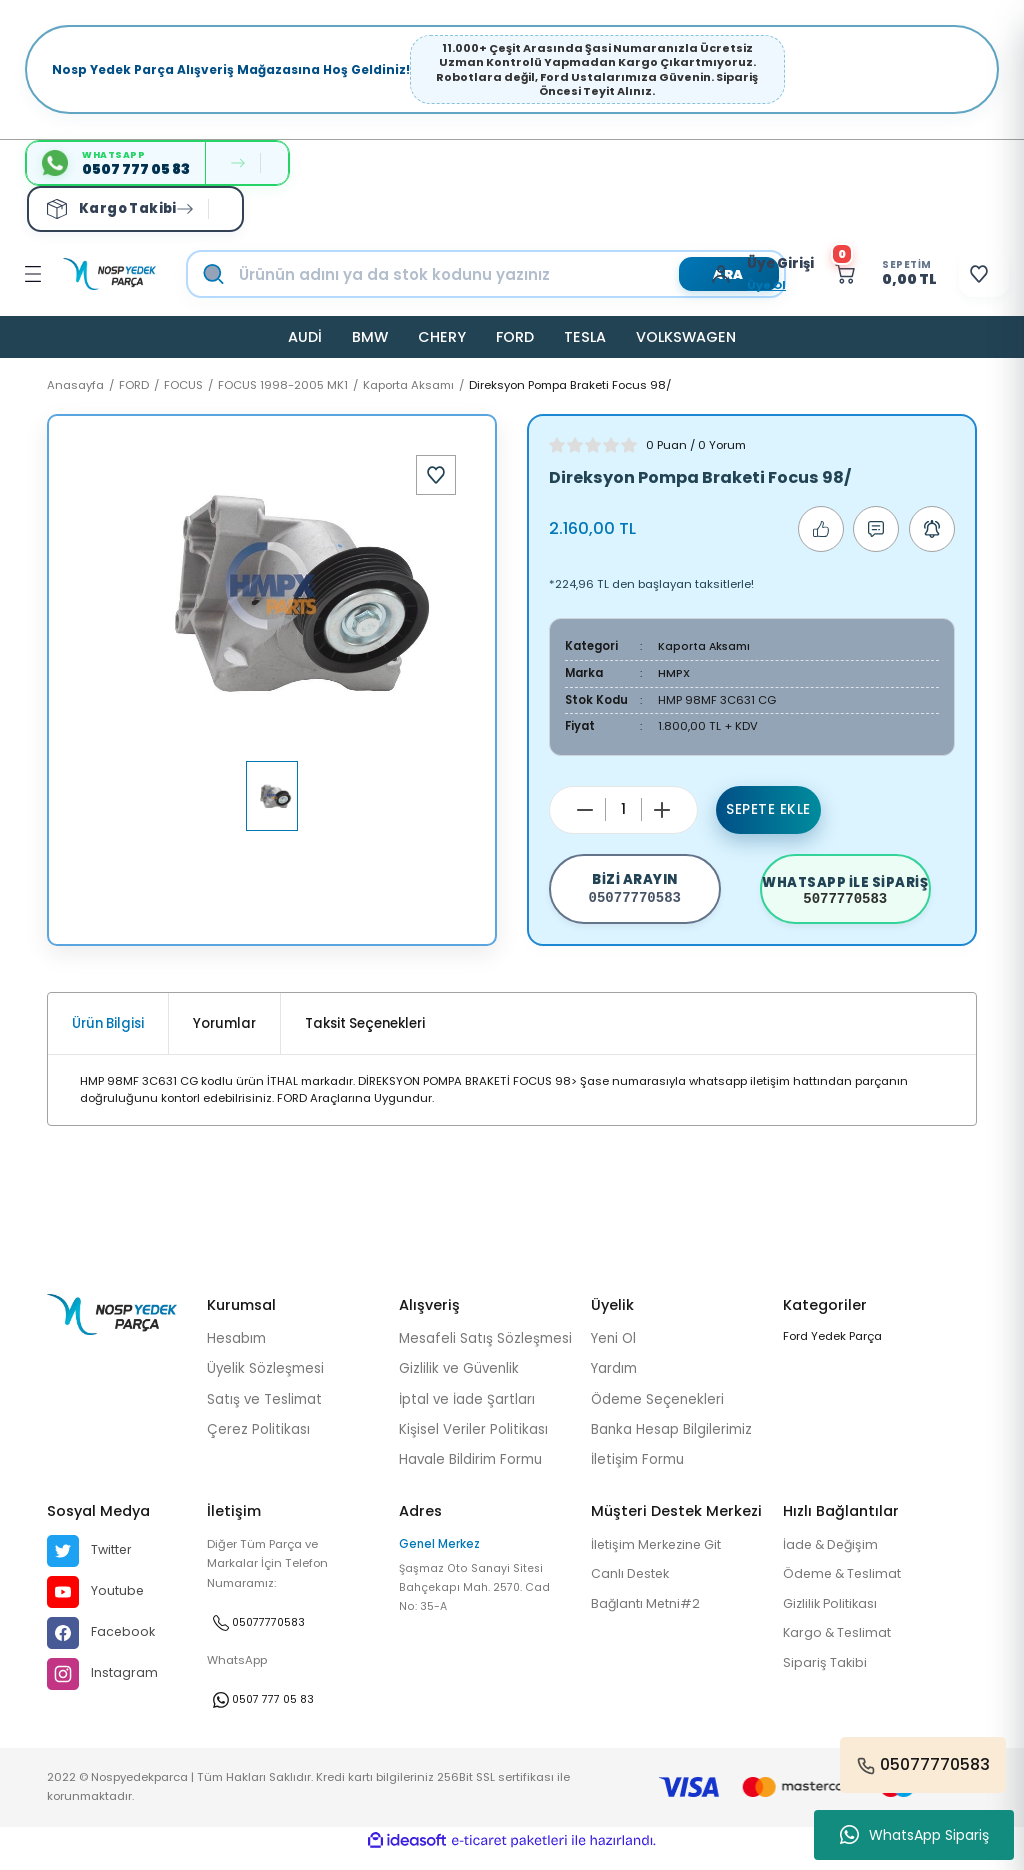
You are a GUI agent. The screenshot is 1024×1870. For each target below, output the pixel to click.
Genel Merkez (439, 1557)
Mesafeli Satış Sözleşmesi (485, 1351)
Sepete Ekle (769, 809)
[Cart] (860, 274)
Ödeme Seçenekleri (657, 1411)
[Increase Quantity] (662, 809)
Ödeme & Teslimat (846, 1588)
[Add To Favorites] (436, 475)
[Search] (506, 274)
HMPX (674, 673)
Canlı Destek (633, 1588)
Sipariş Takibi (826, 1679)
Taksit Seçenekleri (365, 1036)
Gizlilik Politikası (834, 1618)
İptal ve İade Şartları (467, 1411)
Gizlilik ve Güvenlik (459, 1381)
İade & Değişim (834, 1558)
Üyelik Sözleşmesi (265, 1381)
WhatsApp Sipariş (914, 1835)
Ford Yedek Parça (832, 1349)
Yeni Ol (613, 1351)
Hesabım (236, 1351)
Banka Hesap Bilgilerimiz (671, 1442)
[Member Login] (691, 274)
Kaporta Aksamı (705, 646)
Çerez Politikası (258, 1442)
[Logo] (109, 274)
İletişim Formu (637, 1472)
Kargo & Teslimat (841, 1648)
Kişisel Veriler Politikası (473, 1442)
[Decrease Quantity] (585, 809)
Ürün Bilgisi (108, 1036)
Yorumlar (224, 1036)
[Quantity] (623, 808)
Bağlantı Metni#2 (649, 1618)
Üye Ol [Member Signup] (731, 285)
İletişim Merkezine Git (662, 1558)
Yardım (614, 1381)
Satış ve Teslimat (264, 1411)
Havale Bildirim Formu (470, 1472)
